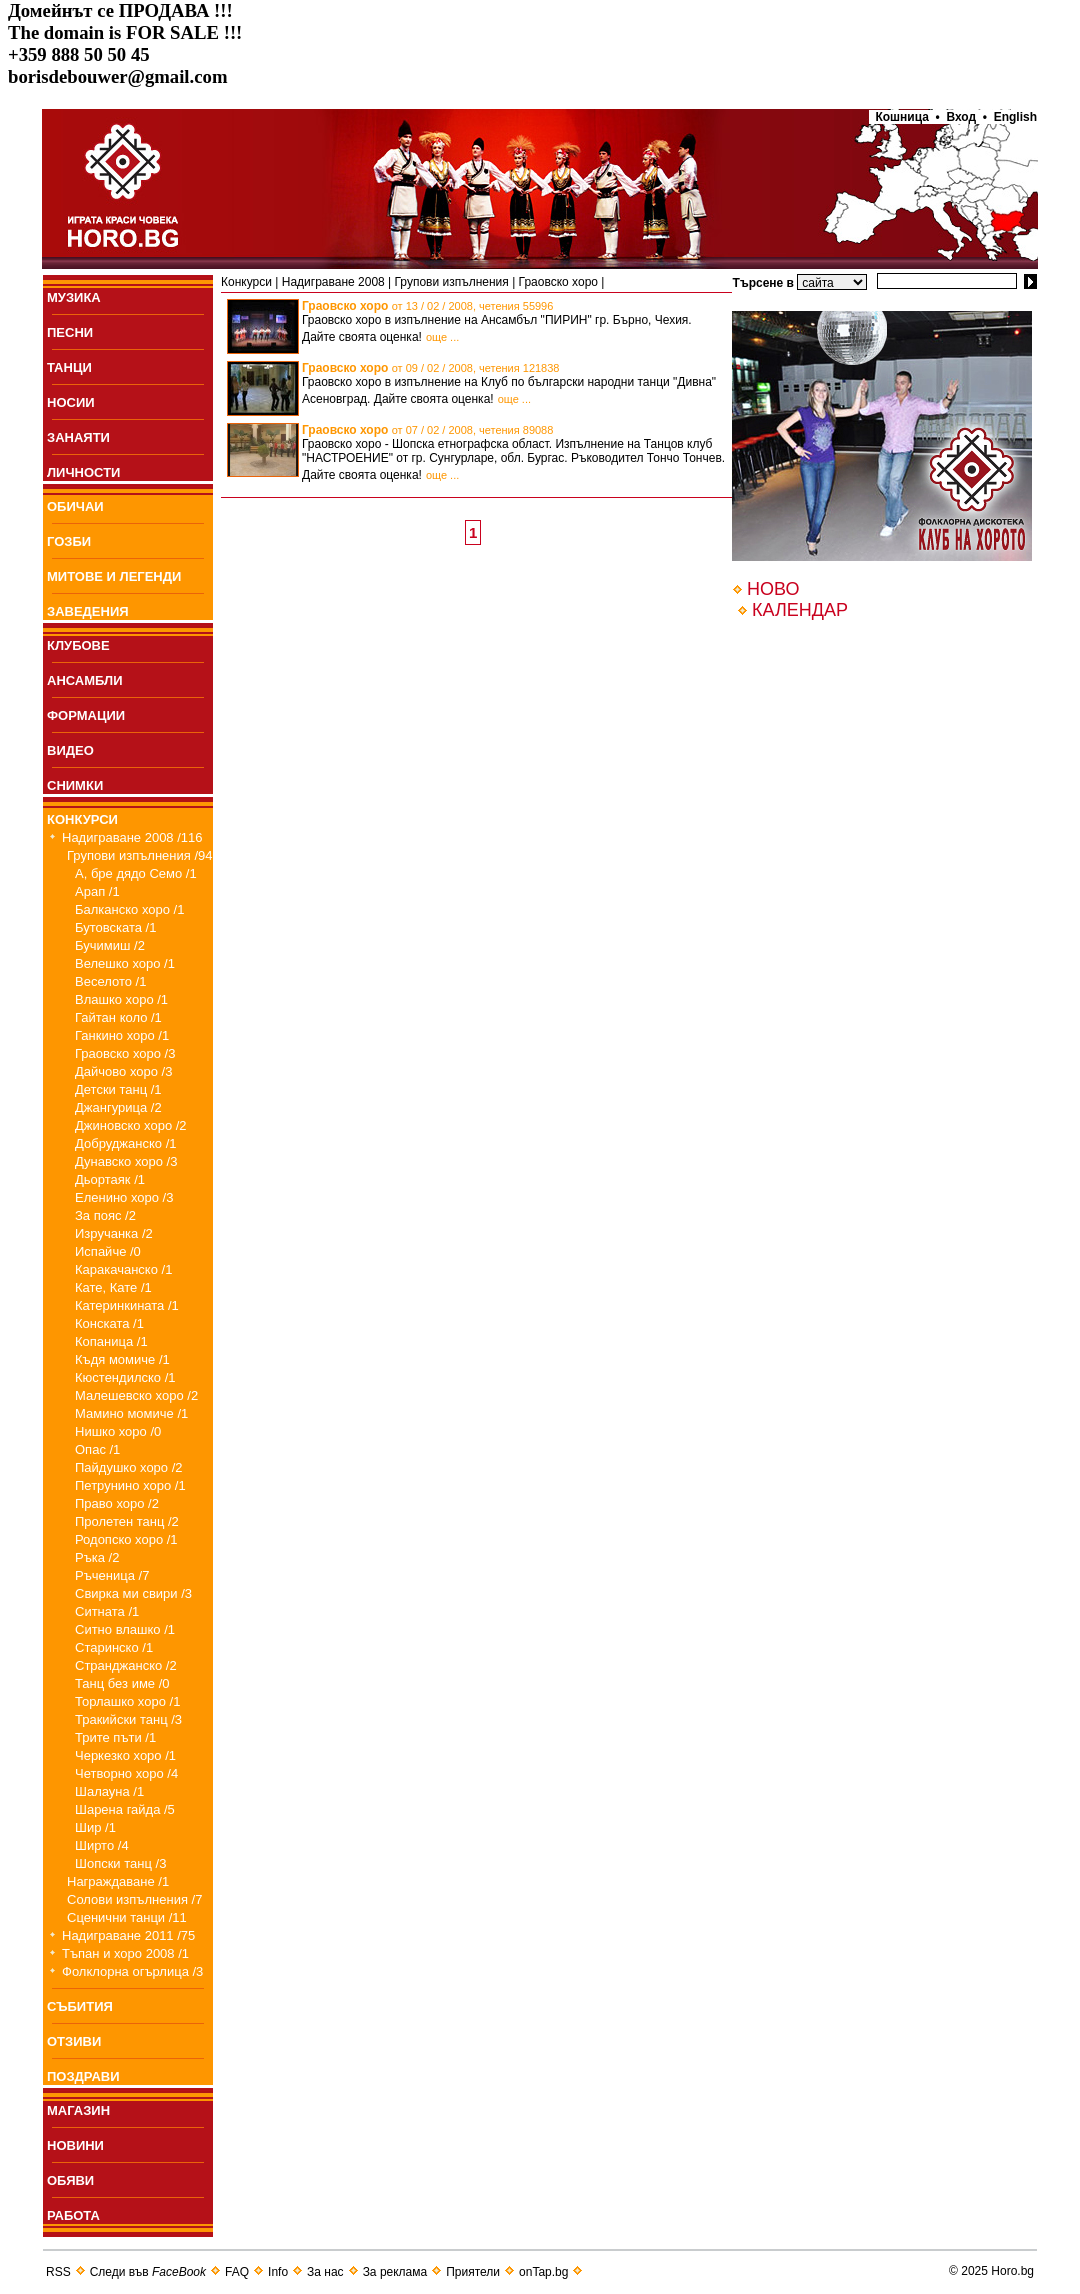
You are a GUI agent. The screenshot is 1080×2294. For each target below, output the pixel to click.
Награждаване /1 (118, 1881)
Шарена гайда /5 (125, 1809)
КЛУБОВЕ (78, 645)
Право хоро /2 (117, 1503)
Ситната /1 (107, 1611)
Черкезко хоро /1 (125, 1755)
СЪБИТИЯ (80, 2006)
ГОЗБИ (69, 541)
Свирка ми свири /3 (133, 1593)
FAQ (237, 2272)
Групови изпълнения (452, 282)
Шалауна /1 (109, 1791)
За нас (325, 2272)
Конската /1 (109, 1323)
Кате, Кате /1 (113, 1287)
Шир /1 (95, 1827)
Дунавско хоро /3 (126, 1161)
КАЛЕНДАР (800, 610)
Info (278, 2272)
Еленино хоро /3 (124, 1197)
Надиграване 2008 (333, 282)
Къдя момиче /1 (122, 1359)
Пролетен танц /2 (127, 1521)
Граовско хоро (558, 282)
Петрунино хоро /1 (130, 1485)
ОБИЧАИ (75, 506)
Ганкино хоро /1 (122, 1035)
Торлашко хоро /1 (127, 1701)
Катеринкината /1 (127, 1305)
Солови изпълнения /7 (134, 1899)
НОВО (773, 589)
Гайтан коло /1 (118, 1017)
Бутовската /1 (115, 927)
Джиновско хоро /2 (131, 1125)
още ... (442, 337)
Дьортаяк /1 (110, 1179)
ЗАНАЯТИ (78, 437)
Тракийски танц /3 (128, 1719)
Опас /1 (97, 1449)
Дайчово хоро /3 (123, 1071)
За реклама (395, 2272)
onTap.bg (543, 2272)
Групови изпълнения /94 (140, 855)
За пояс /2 (105, 1215)
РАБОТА (73, 2215)
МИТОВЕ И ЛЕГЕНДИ (114, 576)
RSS (58, 2272)
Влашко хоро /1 (121, 999)
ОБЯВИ (70, 2180)
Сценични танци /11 (127, 1917)
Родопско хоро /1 (126, 1539)
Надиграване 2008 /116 (132, 837)
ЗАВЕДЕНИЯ (88, 611)
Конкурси (246, 282)
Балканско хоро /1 (129, 909)
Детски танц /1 (118, 1089)
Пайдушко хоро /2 (129, 1467)
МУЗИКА (74, 297)
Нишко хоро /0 (118, 1431)
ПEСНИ (70, 332)
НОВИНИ (75, 2145)
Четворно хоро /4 (126, 1773)
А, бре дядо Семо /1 (136, 873)
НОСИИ (71, 402)
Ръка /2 (97, 1557)
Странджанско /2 (126, 1665)
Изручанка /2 (114, 1233)
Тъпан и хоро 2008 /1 (125, 1953)
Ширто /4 (102, 1845)
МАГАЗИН (78, 2110)
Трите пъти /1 (115, 1737)
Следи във (148, 2272)
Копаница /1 (111, 1341)
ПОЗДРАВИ (83, 2076)
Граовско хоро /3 (125, 1053)
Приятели (473, 2272)
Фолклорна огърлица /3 (132, 1971)
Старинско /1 (114, 1647)
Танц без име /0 (122, 1683)
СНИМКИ (75, 785)
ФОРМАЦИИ (86, 715)
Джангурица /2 (118, 1107)
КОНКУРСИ (82, 819)
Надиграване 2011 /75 (128, 1935)
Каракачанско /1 (123, 1269)
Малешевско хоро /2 (136, 1395)
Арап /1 (97, 891)
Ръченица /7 (112, 1575)
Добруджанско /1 (126, 1143)
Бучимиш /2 (110, 945)
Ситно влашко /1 (125, 1629)
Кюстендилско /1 (125, 1377)
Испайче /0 (108, 1251)
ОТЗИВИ (74, 2041)
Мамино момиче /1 (131, 1413)
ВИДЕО (70, 750)
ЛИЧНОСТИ (83, 472)
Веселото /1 (110, 981)
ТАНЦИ (69, 367)
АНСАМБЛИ (85, 680)
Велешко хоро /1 (125, 963)
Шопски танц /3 (120, 1863)
